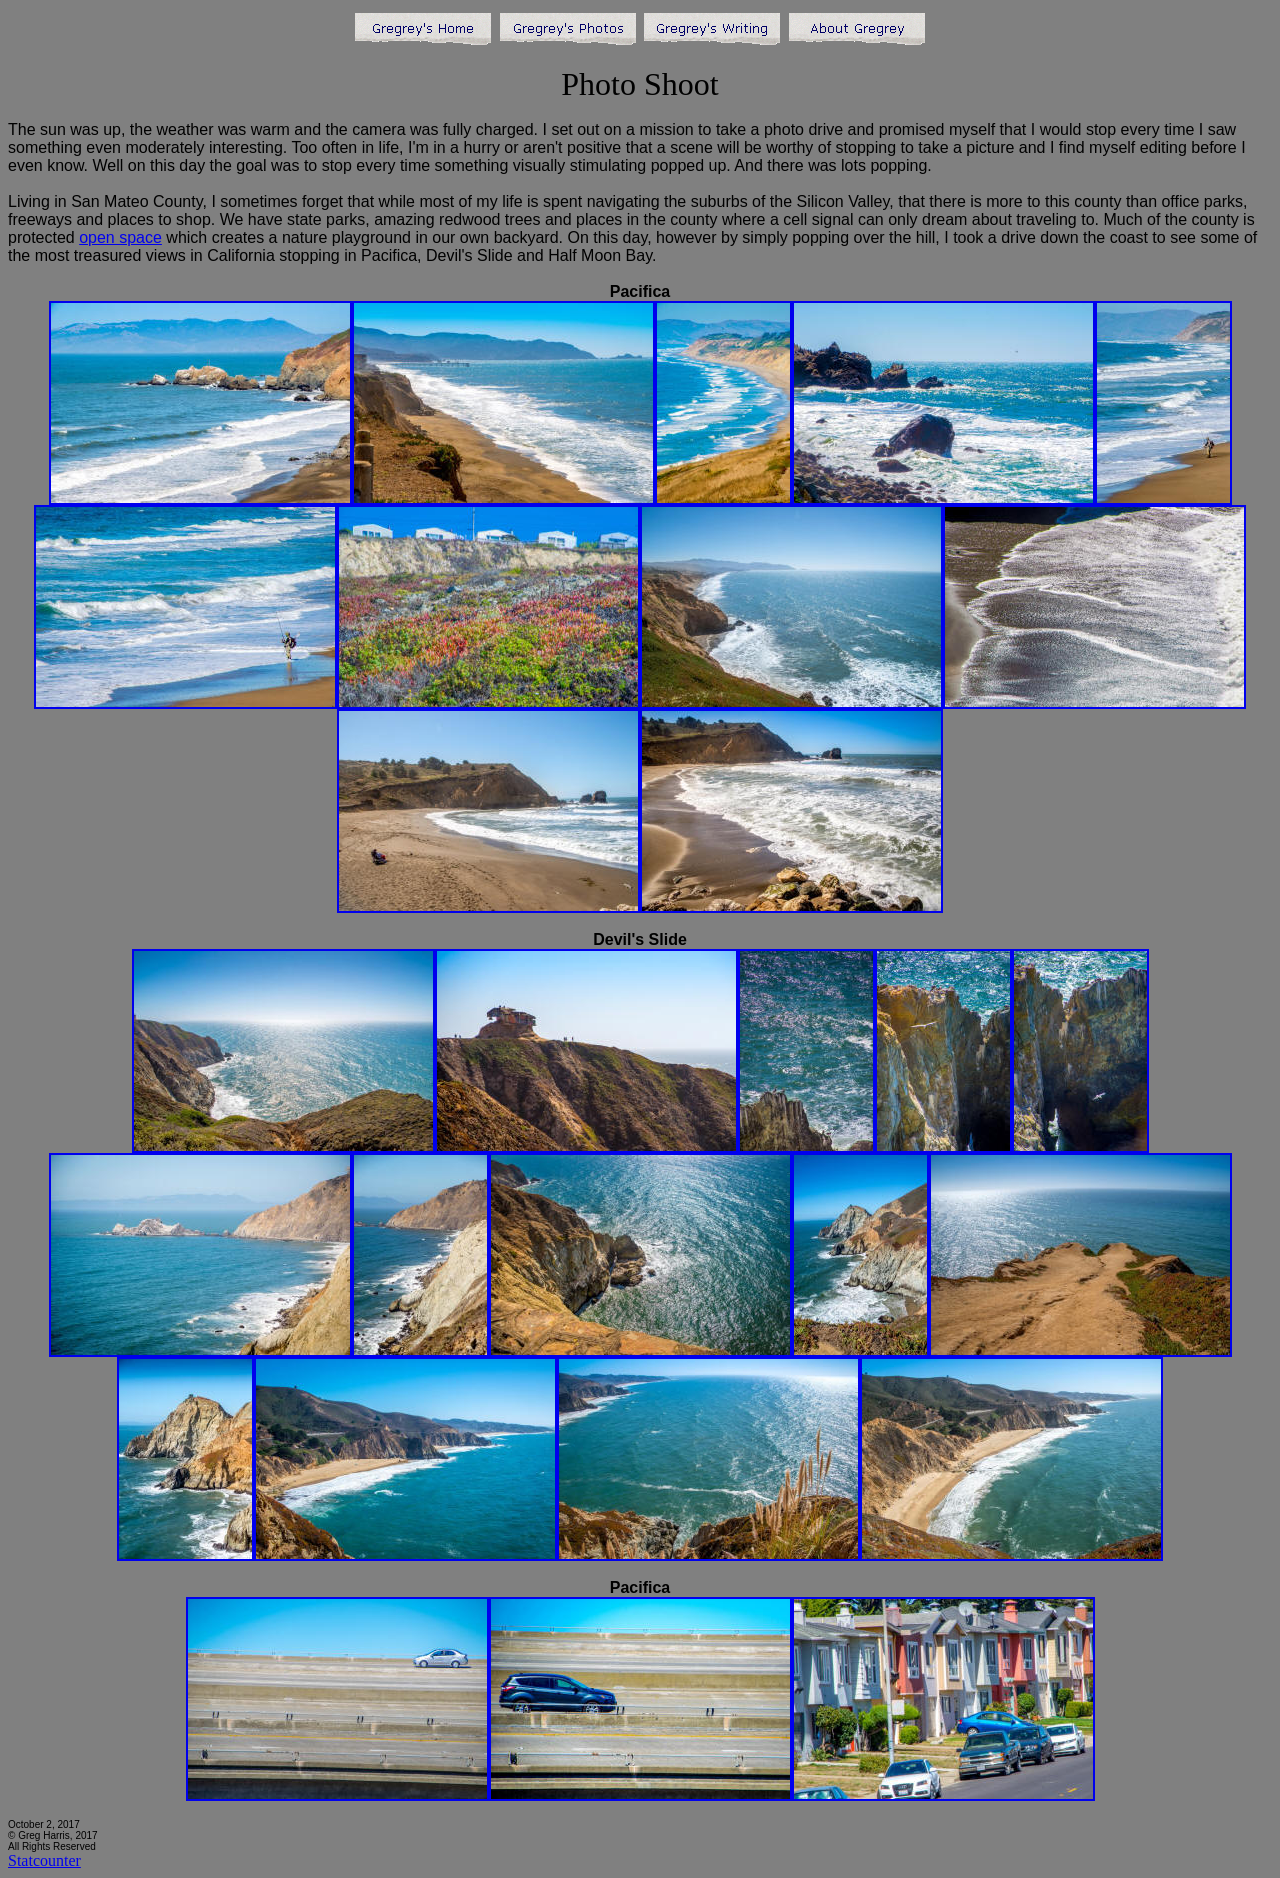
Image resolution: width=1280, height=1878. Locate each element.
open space (120, 237)
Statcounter (44, 1860)
